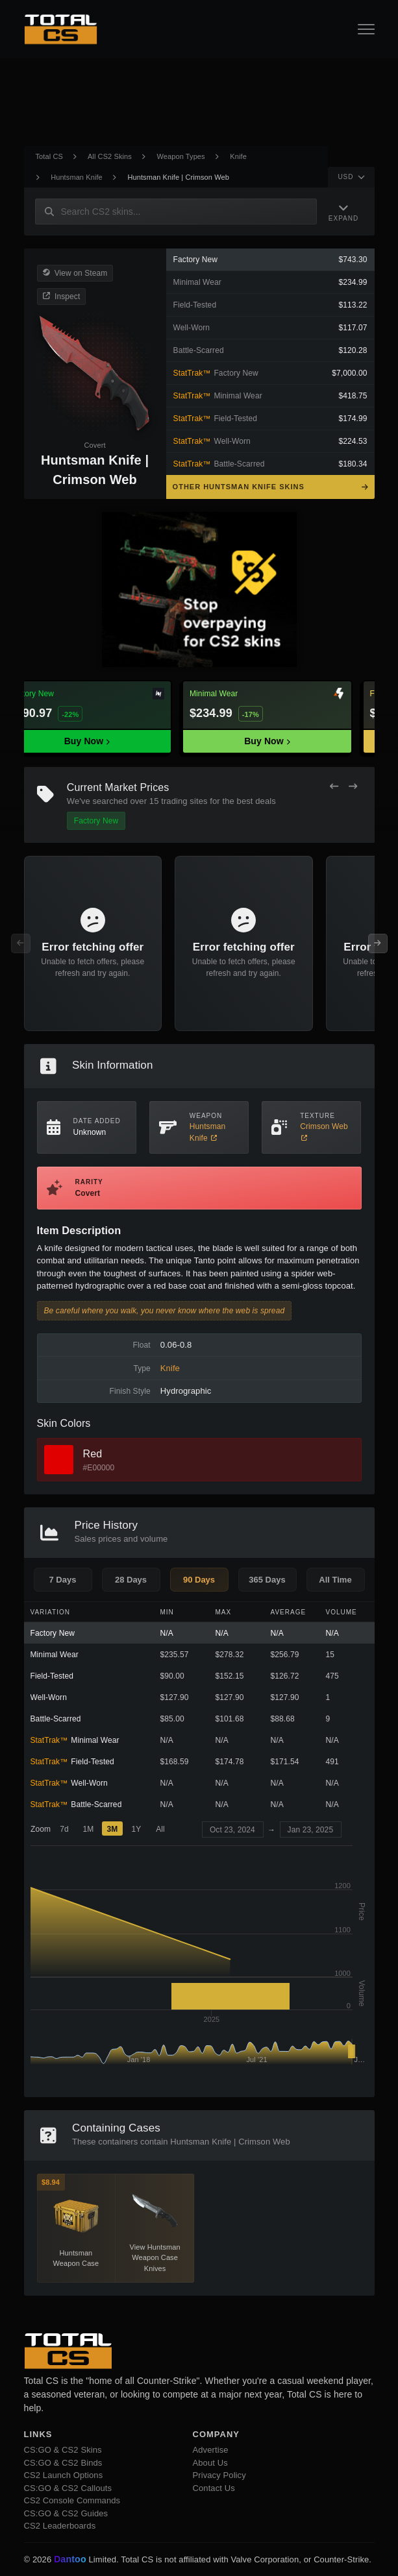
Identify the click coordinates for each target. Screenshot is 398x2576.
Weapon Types (181, 156)
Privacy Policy (219, 2475)
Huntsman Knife (77, 177)
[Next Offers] (353, 786)
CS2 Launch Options (63, 2475)
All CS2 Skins (110, 156)
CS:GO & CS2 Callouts (68, 2488)
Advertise (211, 2450)
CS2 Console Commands (72, 2500)
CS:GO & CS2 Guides (66, 2513)
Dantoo (71, 2560)
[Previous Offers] (334, 786)
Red (93, 1453)
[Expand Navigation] (343, 212)
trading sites (184, 801)
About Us (210, 2463)
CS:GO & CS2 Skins (63, 2450)
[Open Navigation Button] (366, 29)
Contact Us (214, 2488)
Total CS (49, 156)
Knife (238, 156)
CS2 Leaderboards (60, 2526)
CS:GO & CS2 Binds (63, 2463)
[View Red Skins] (58, 1459)
